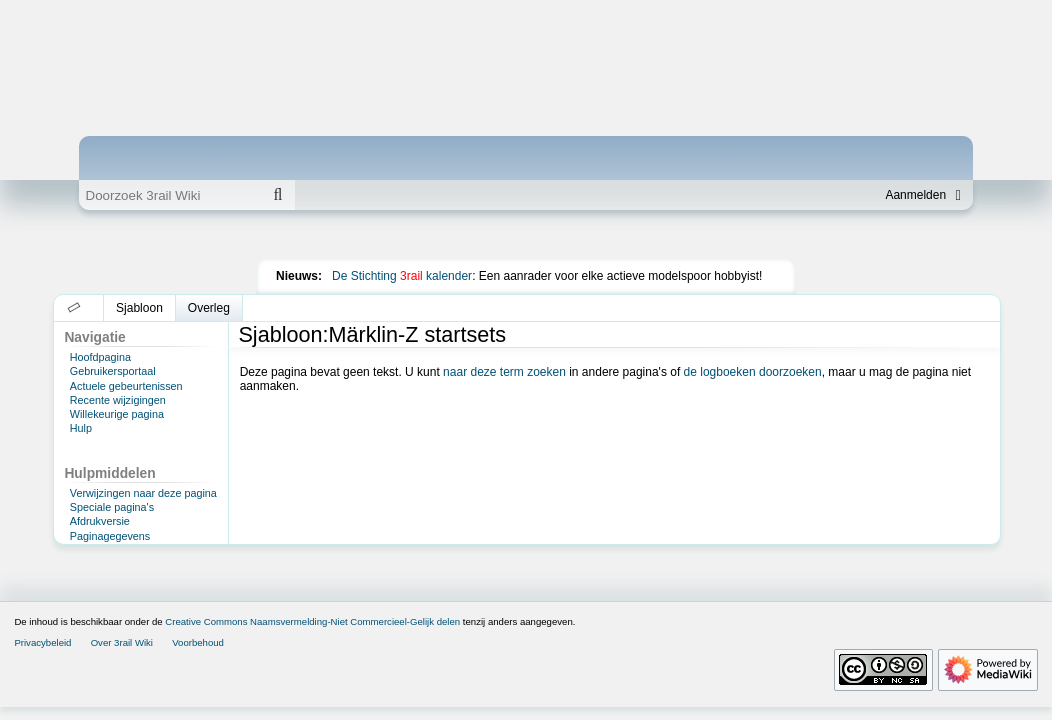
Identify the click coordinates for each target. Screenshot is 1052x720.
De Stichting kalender (402, 276)
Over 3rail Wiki (122, 642)
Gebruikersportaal (113, 371)
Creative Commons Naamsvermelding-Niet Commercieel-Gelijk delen (312, 621)
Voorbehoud (198, 642)
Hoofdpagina (100, 357)
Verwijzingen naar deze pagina (143, 493)
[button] (74, 308)
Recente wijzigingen (118, 400)
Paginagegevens (110, 536)
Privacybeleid (42, 642)
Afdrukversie (100, 521)
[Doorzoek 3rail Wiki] (170, 195)
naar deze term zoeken (504, 372)
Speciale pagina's (112, 507)
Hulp (81, 428)
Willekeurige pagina (117, 414)
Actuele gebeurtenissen (126, 386)
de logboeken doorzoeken (753, 372)
